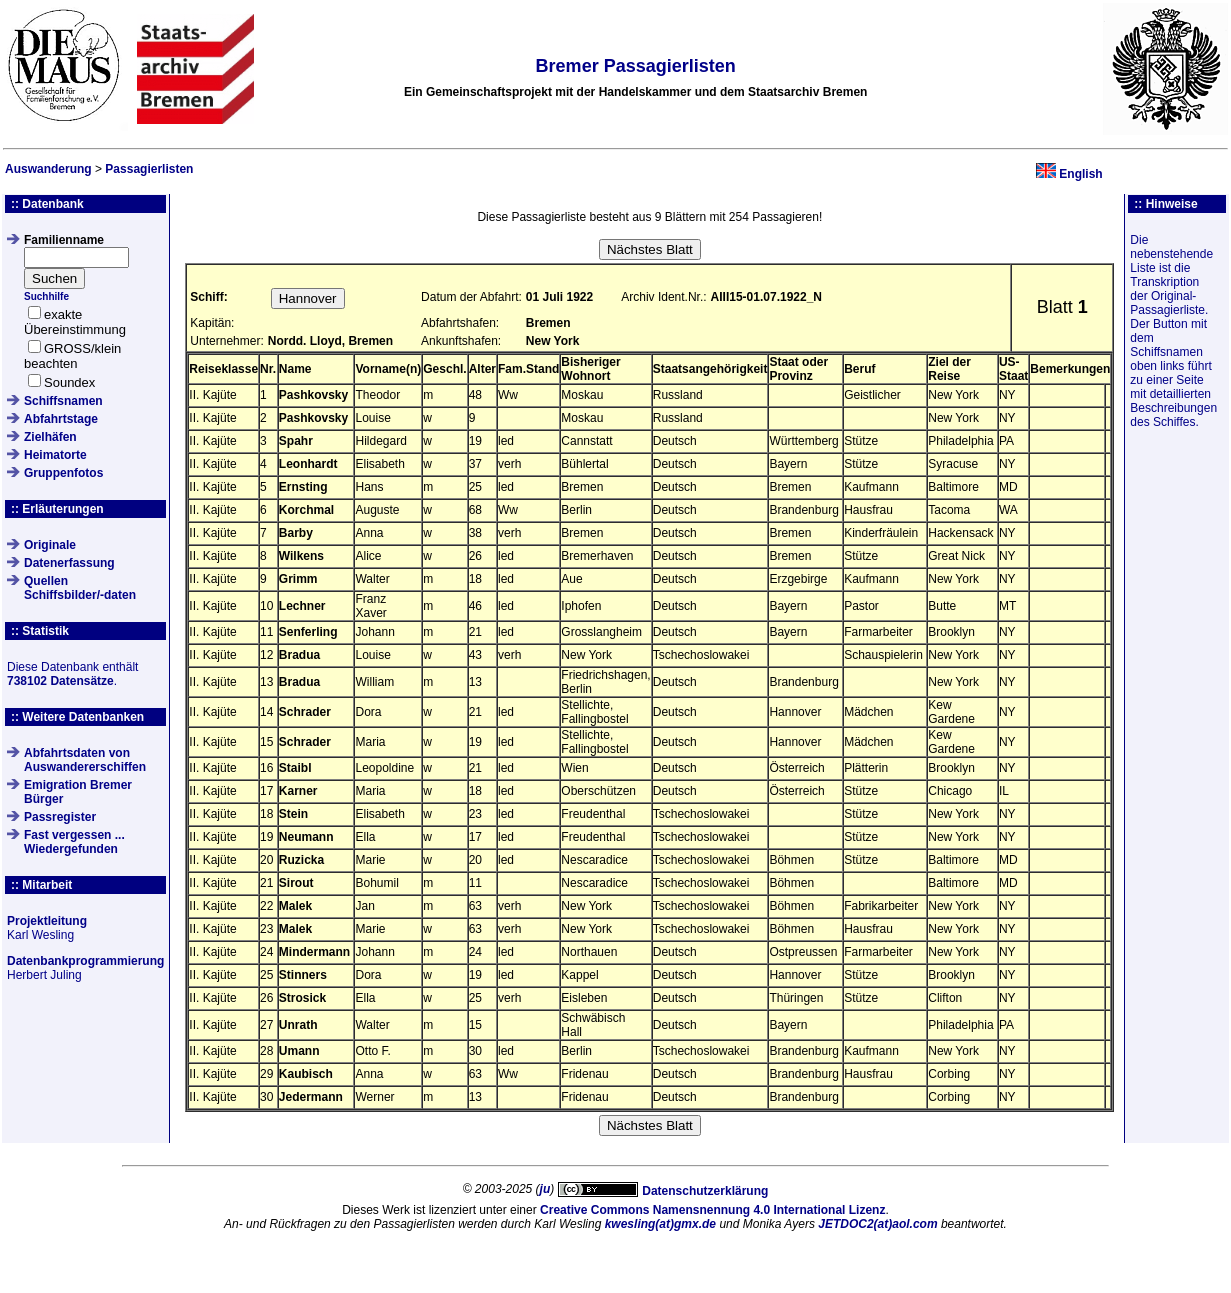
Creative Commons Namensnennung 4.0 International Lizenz (712, 1210)
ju (545, 1189)
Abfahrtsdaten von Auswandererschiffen (85, 760)
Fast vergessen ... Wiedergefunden (74, 842)
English (1080, 174)
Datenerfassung (69, 563)
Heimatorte (55, 455)
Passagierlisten (149, 169)
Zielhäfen (50, 437)
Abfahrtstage (61, 419)
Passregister (60, 817)
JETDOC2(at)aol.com (877, 1224)
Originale (50, 545)
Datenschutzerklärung (705, 1191)
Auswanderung (48, 169)
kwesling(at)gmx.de (660, 1224)
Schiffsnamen (63, 401)
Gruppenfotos (63, 473)
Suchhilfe (46, 296)
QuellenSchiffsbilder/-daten (80, 588)
